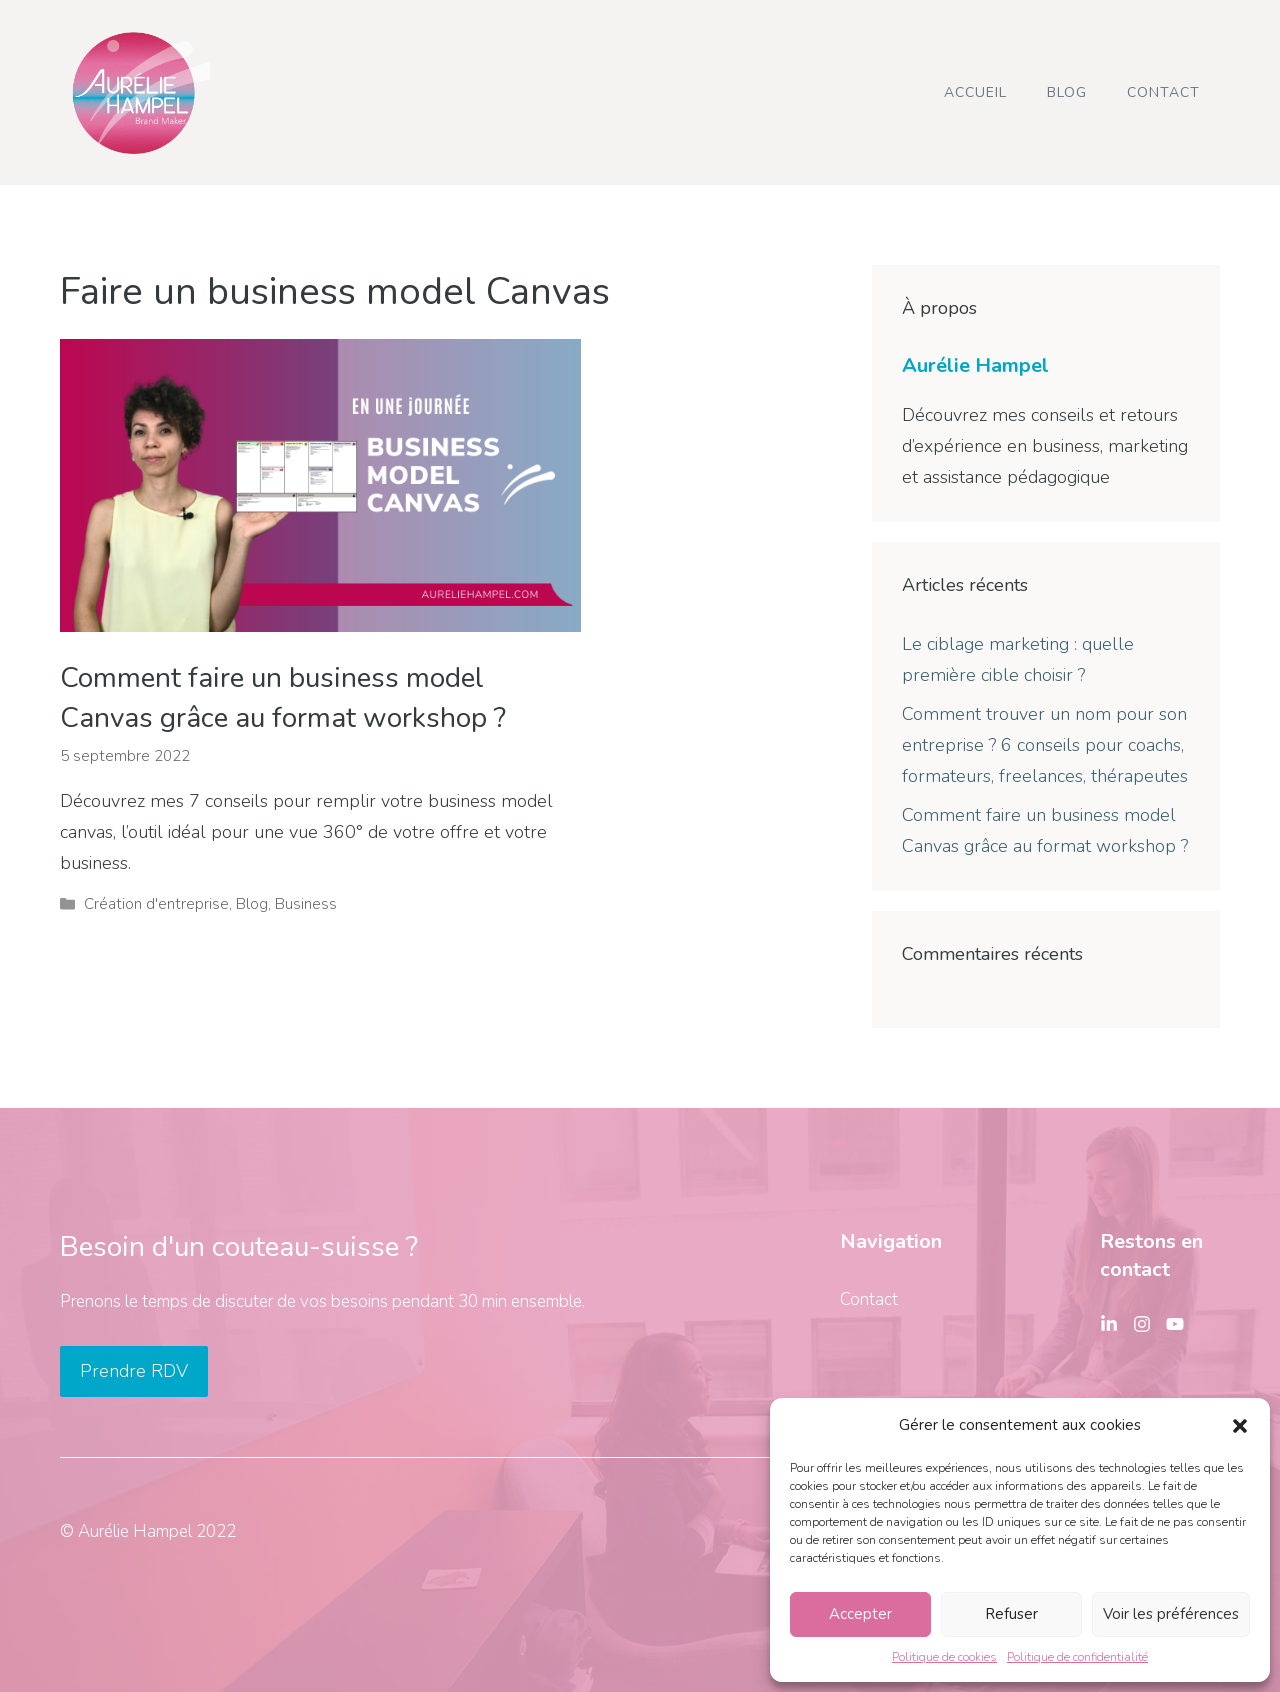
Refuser (1011, 1614)
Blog (1067, 92)
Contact (1163, 92)
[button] (1240, 1426)
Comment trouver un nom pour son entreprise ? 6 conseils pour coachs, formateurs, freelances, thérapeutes (1045, 744)
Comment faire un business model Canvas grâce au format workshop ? (283, 697)
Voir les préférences (1171, 1614)
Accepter (860, 1614)
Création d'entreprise (156, 904)
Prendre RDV (134, 1371)
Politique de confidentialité (1077, 1657)
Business (306, 904)
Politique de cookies (944, 1657)
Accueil (975, 92)
